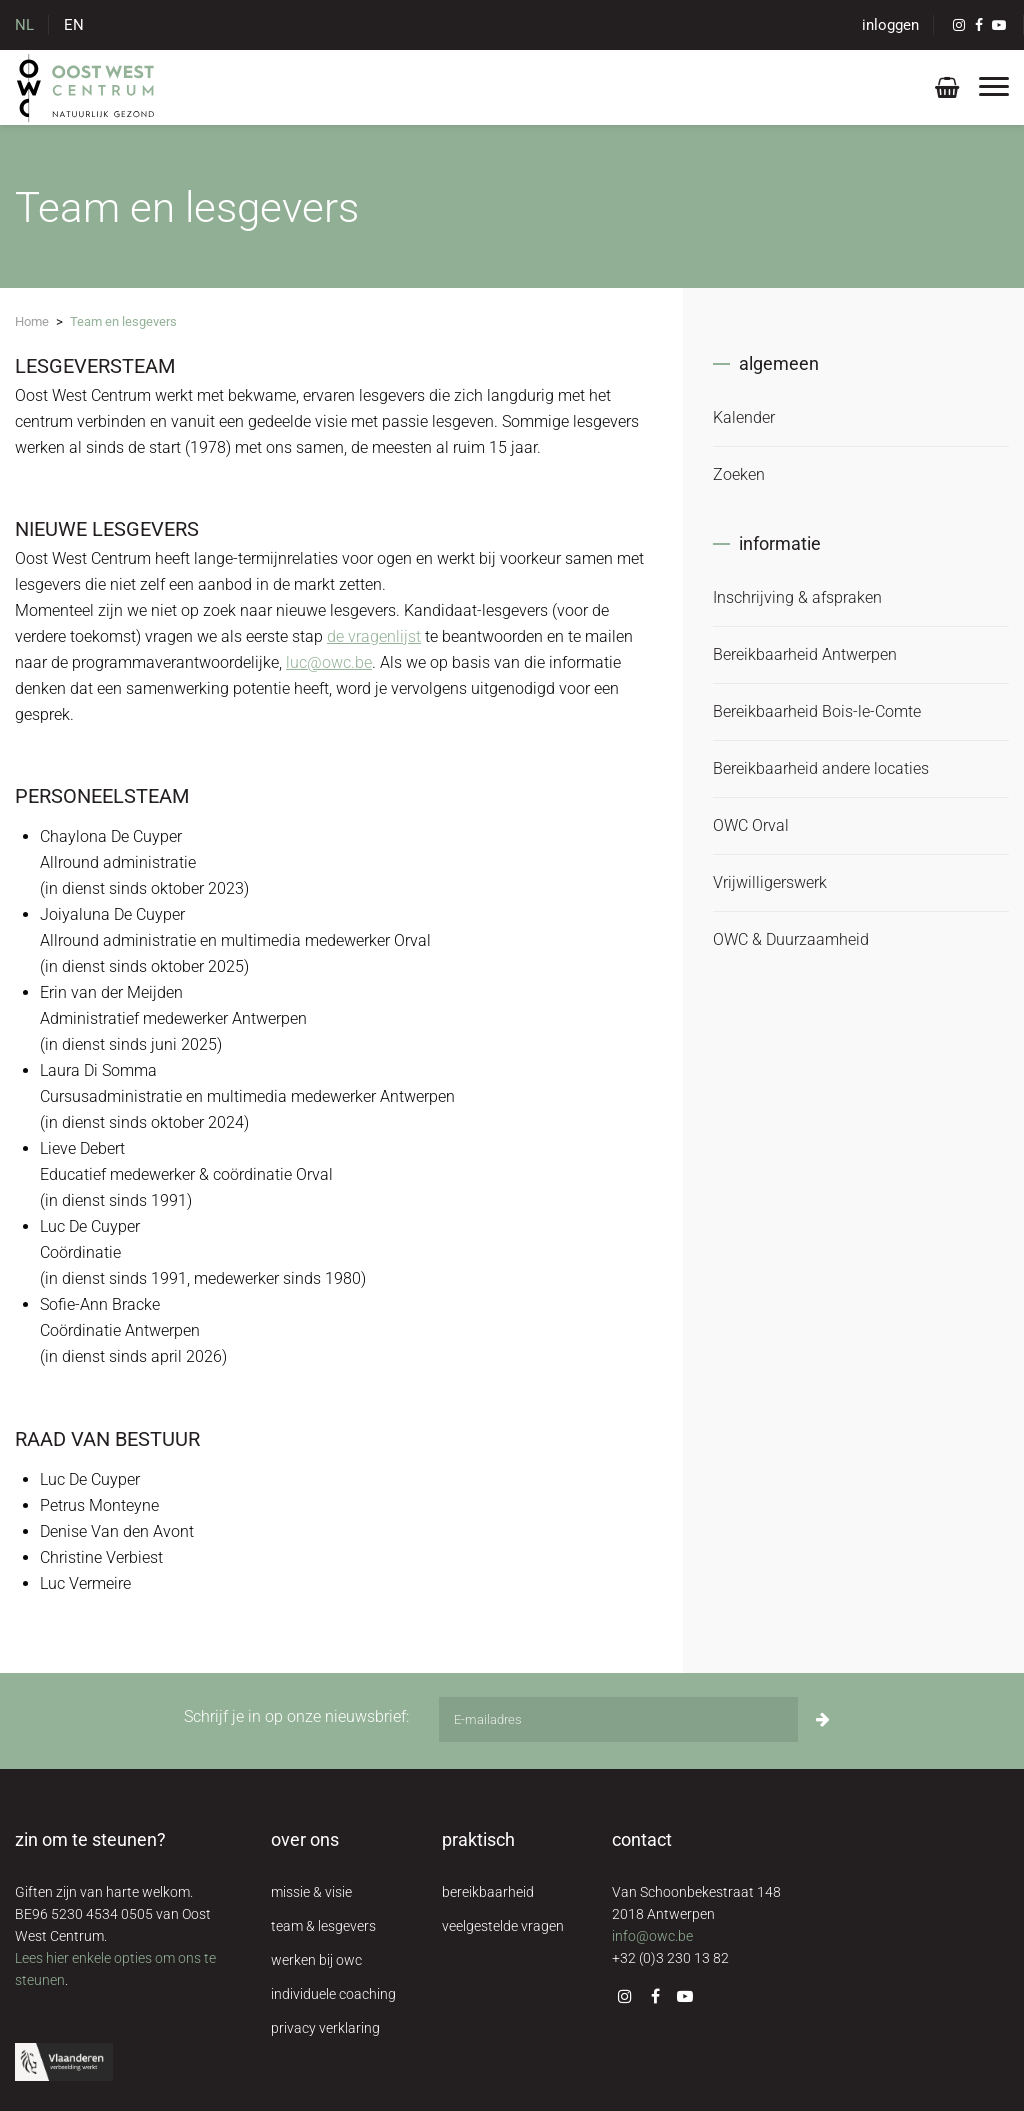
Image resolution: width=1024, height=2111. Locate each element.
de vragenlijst (374, 636)
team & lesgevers (323, 1926)
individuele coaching (333, 1994)
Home (32, 321)
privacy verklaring (325, 2028)
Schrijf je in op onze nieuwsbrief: (296, 1716)
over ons (305, 1839)
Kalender (744, 417)
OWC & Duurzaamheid (791, 939)
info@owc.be (652, 1936)
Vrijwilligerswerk (770, 882)
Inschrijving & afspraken (797, 597)
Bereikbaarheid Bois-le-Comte (817, 711)
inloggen (890, 25)
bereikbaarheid (488, 1892)
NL (24, 25)
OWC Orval (751, 825)
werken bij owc (316, 1960)
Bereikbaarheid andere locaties (821, 768)
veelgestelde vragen (503, 1926)
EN (74, 25)
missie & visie (311, 1892)
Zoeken (739, 474)
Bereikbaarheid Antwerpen (805, 654)
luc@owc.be (329, 662)
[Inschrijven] (823, 1719)
